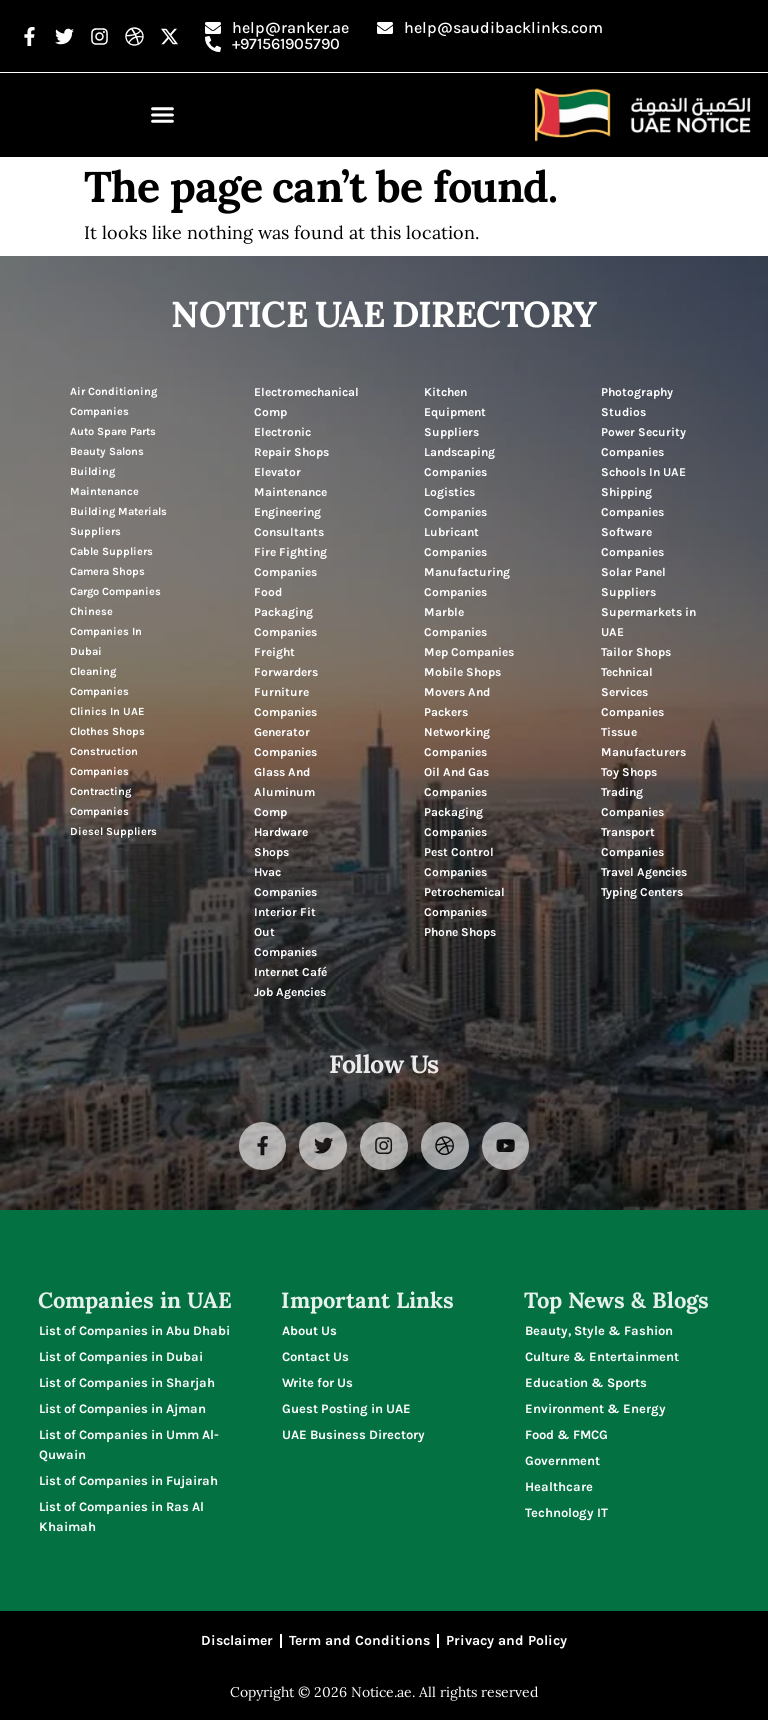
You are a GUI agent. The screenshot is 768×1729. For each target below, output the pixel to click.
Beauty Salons (107, 451)
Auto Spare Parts (113, 431)
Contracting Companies (100, 801)
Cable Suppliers (111, 551)
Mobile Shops (462, 672)
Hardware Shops (281, 842)
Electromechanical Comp (306, 402)
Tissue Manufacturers (643, 742)
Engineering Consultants (289, 522)
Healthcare (559, 1490)
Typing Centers (642, 892)
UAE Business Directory (353, 1438)
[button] (163, 115)
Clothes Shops (107, 731)
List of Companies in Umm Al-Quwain (129, 1448)
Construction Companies (104, 761)
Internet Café (290, 972)
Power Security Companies (643, 442)
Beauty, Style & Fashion (599, 1334)
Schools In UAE (643, 472)
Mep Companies (469, 652)
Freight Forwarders (286, 662)
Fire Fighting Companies (290, 562)
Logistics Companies (455, 502)
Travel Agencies (644, 872)
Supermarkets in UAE (648, 622)
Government (562, 1464)
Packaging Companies (455, 822)
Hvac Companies (285, 882)
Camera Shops (107, 571)
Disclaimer (237, 1647)
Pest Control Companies (459, 862)
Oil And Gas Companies (456, 782)
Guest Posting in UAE (346, 1412)
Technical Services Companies (632, 692)
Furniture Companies (285, 702)
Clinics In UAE (107, 711)
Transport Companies (632, 842)
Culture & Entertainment (602, 1360)
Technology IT (566, 1516)
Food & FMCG (566, 1438)
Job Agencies (290, 992)
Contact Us (315, 1360)
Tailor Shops (636, 652)
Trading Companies (632, 802)
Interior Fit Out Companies (285, 932)
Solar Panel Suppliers (633, 582)
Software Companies (632, 542)
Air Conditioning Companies (113, 401)
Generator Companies (285, 742)
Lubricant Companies (455, 542)
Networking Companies (457, 742)
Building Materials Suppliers (118, 521)
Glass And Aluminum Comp (284, 792)
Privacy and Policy (506, 1647)
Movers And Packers (457, 702)
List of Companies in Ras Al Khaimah (121, 1520)
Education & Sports (586, 1386)
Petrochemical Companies (464, 902)
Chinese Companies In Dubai (106, 631)
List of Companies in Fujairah (128, 1484)
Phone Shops (460, 932)
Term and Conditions (359, 1647)
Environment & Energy (595, 1412)
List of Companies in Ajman (122, 1412)
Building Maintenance (104, 481)
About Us (309, 1334)
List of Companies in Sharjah (127, 1386)
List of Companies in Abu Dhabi (134, 1334)
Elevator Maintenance (290, 482)
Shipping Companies (632, 502)
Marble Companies (455, 622)
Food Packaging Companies (285, 612)
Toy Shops (629, 772)
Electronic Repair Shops (291, 442)
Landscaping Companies (459, 462)
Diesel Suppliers (113, 831)
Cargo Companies (115, 591)
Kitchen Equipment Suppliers (455, 412)
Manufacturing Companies (467, 582)
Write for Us (317, 1386)
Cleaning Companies (99, 681)
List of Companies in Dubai (121, 1360)
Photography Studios (637, 402)
